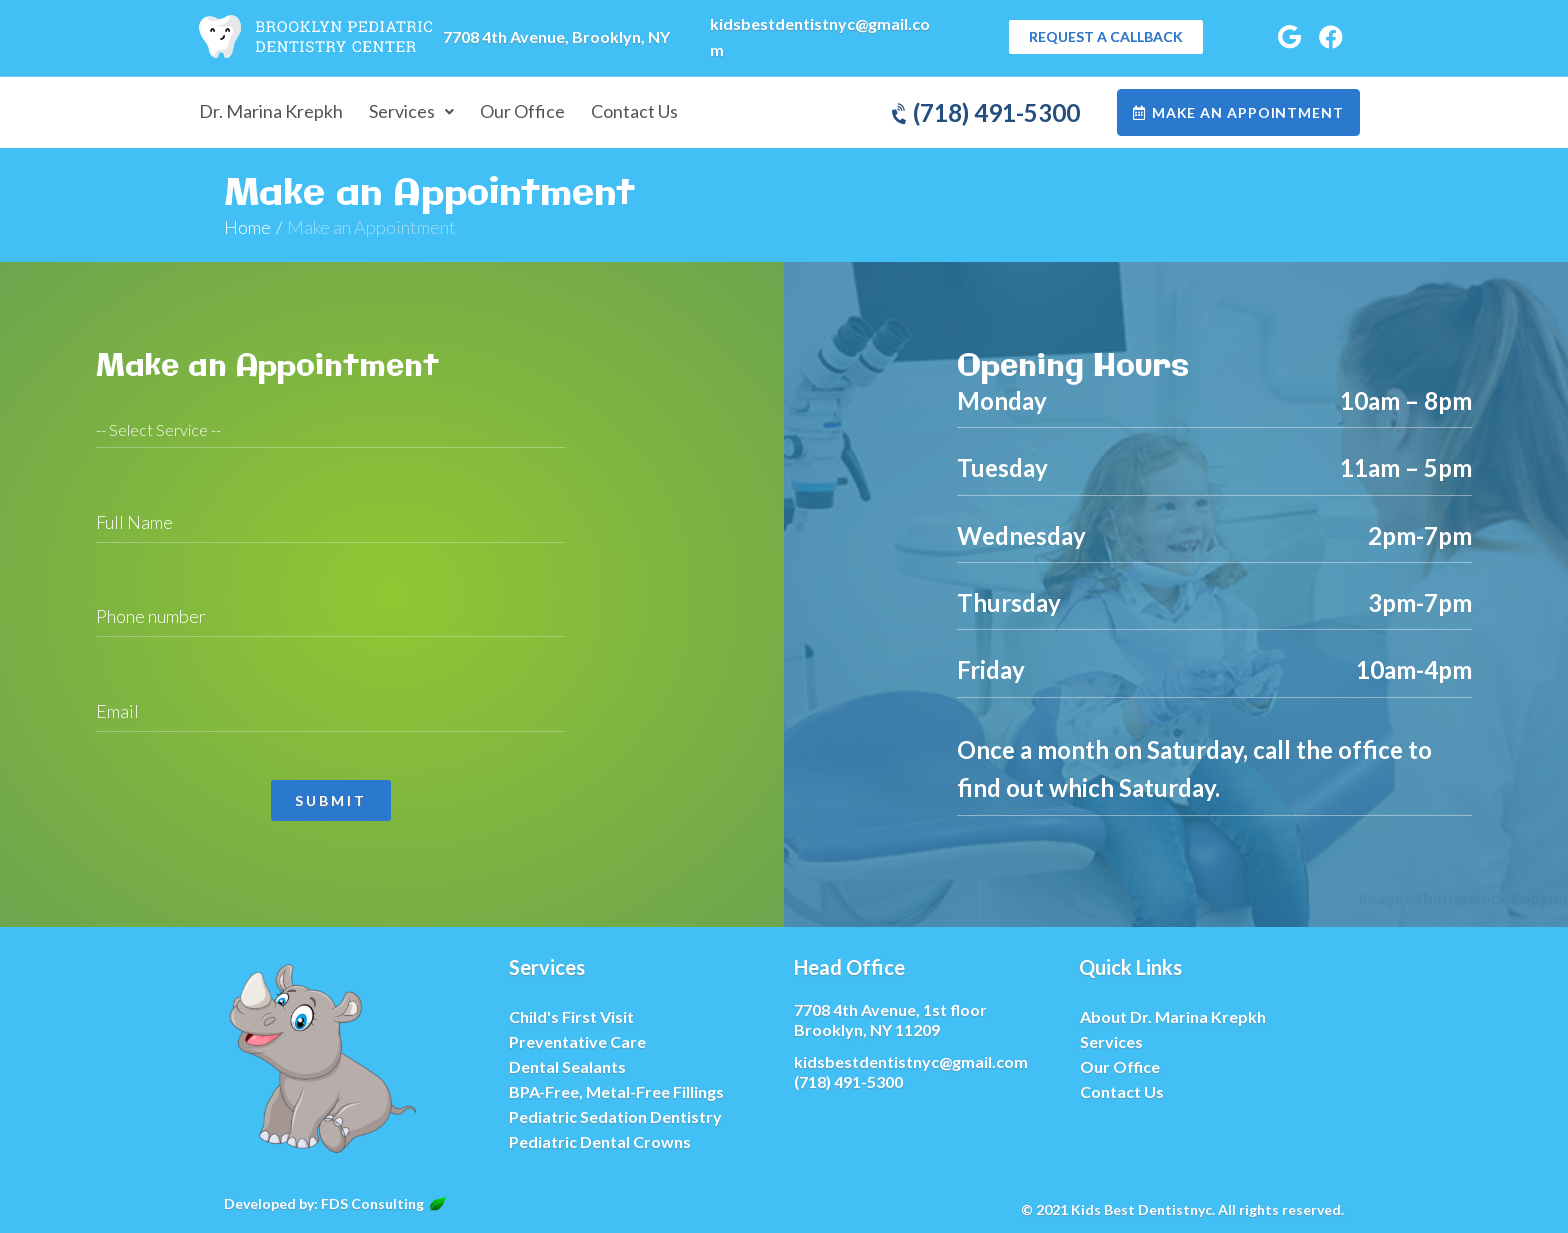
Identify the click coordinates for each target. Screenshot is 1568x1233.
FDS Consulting (383, 1203)
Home (247, 227)
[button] (1106, 37)
